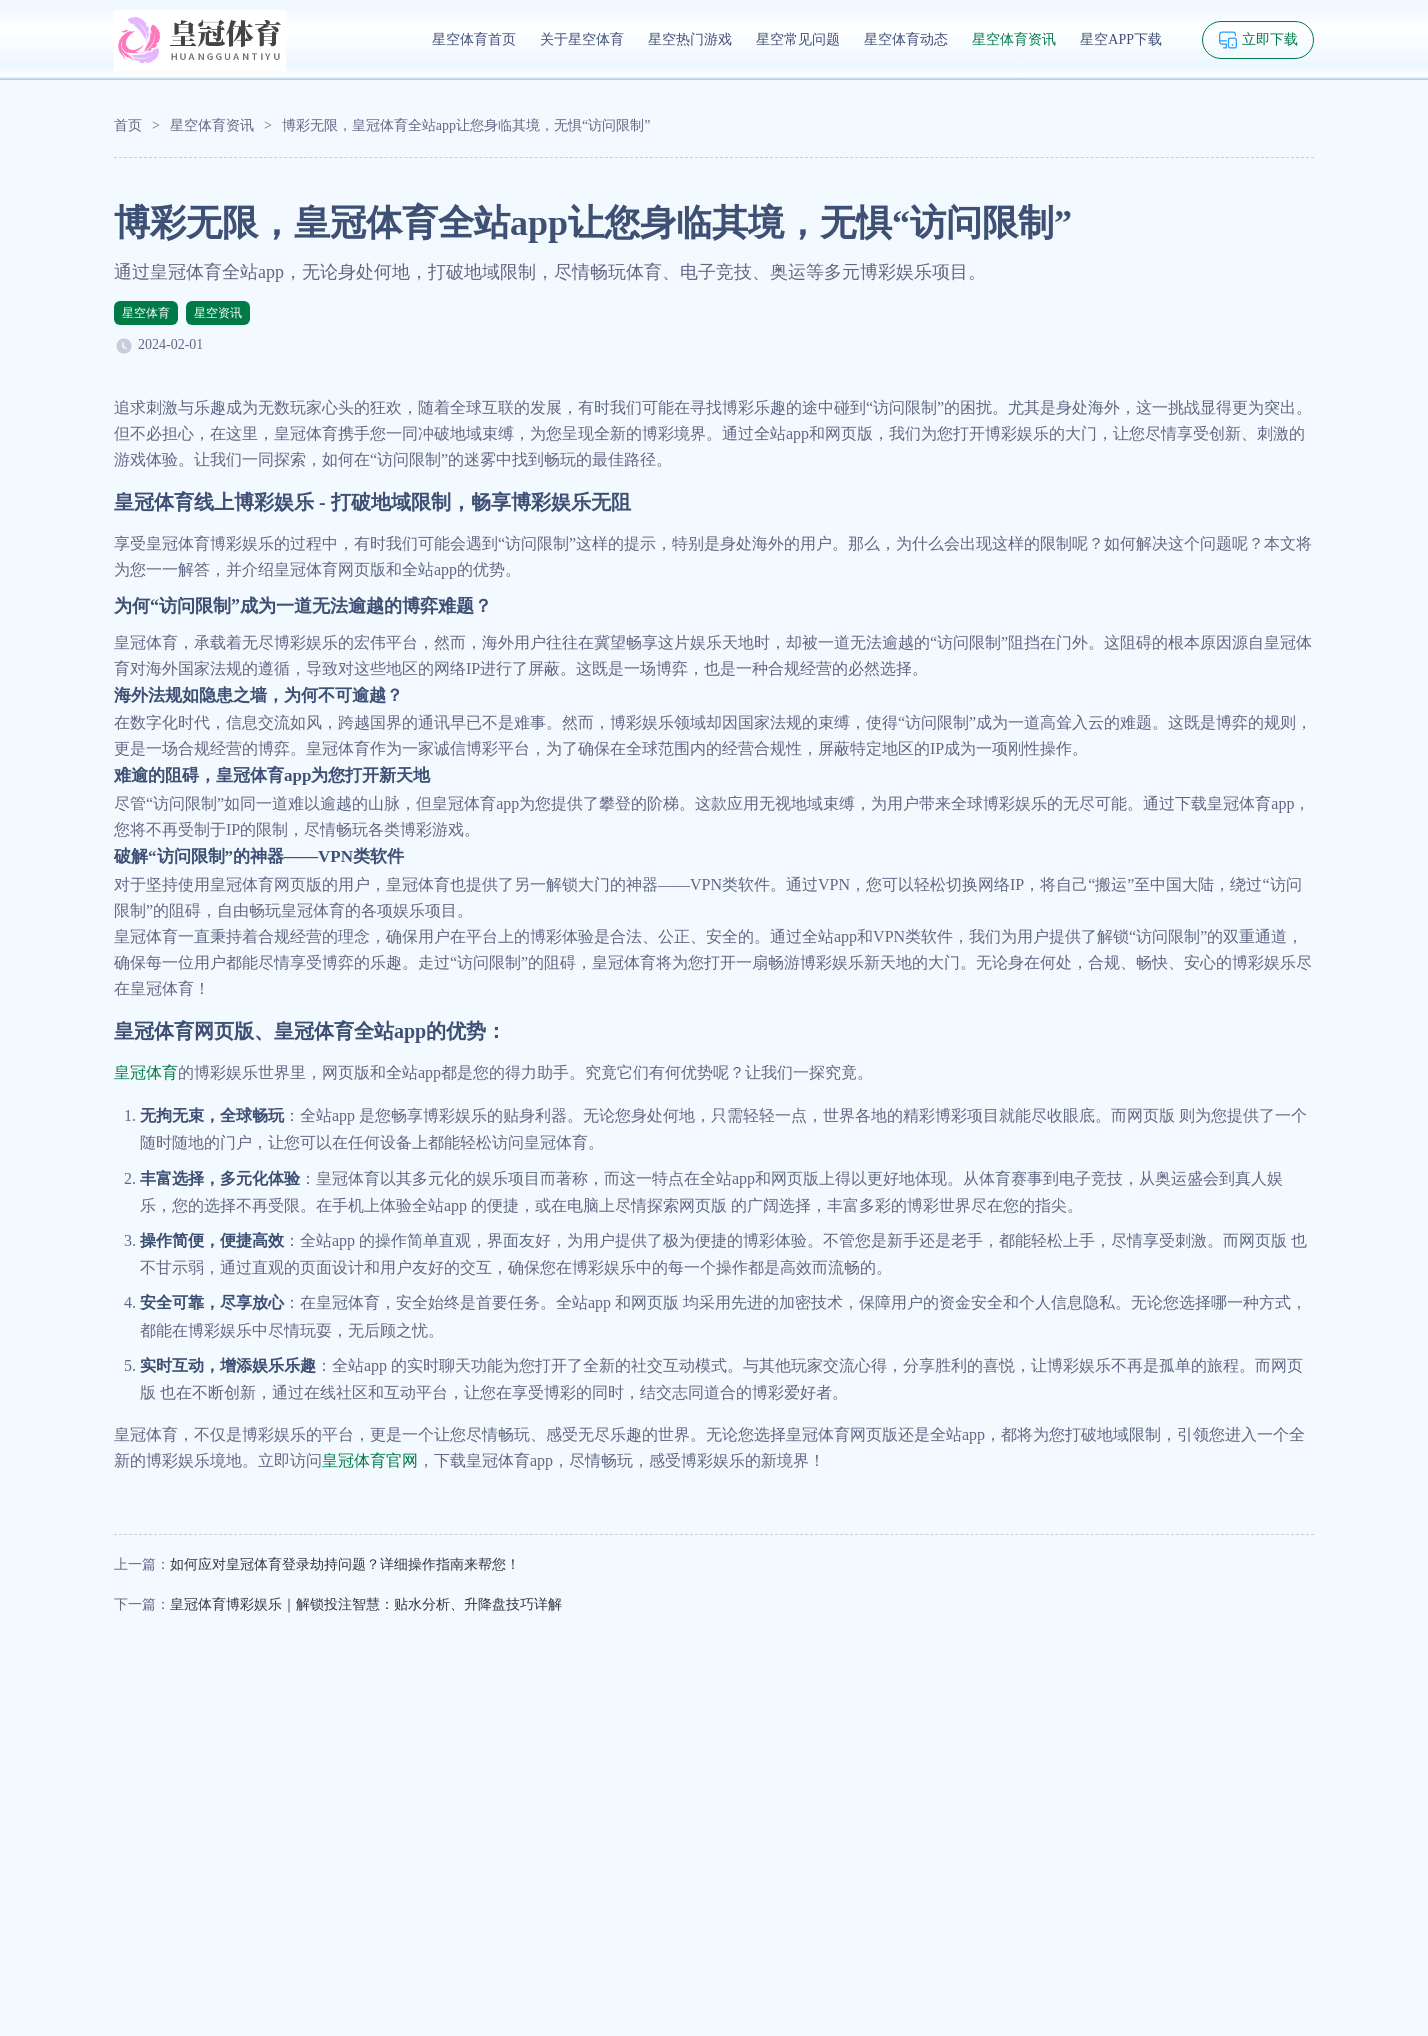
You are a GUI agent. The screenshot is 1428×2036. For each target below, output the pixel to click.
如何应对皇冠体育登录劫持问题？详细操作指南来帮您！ (345, 1564)
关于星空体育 (582, 39)
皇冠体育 (146, 1072)
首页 (128, 125)
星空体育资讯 (1014, 39)
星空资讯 (218, 313)
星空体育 (146, 313)
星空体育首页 (474, 39)
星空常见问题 (798, 39)
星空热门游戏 (690, 39)
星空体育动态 (906, 39)
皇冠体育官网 (370, 1460)
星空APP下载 (1121, 39)
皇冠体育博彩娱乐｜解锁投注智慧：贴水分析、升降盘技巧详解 (366, 1604)
